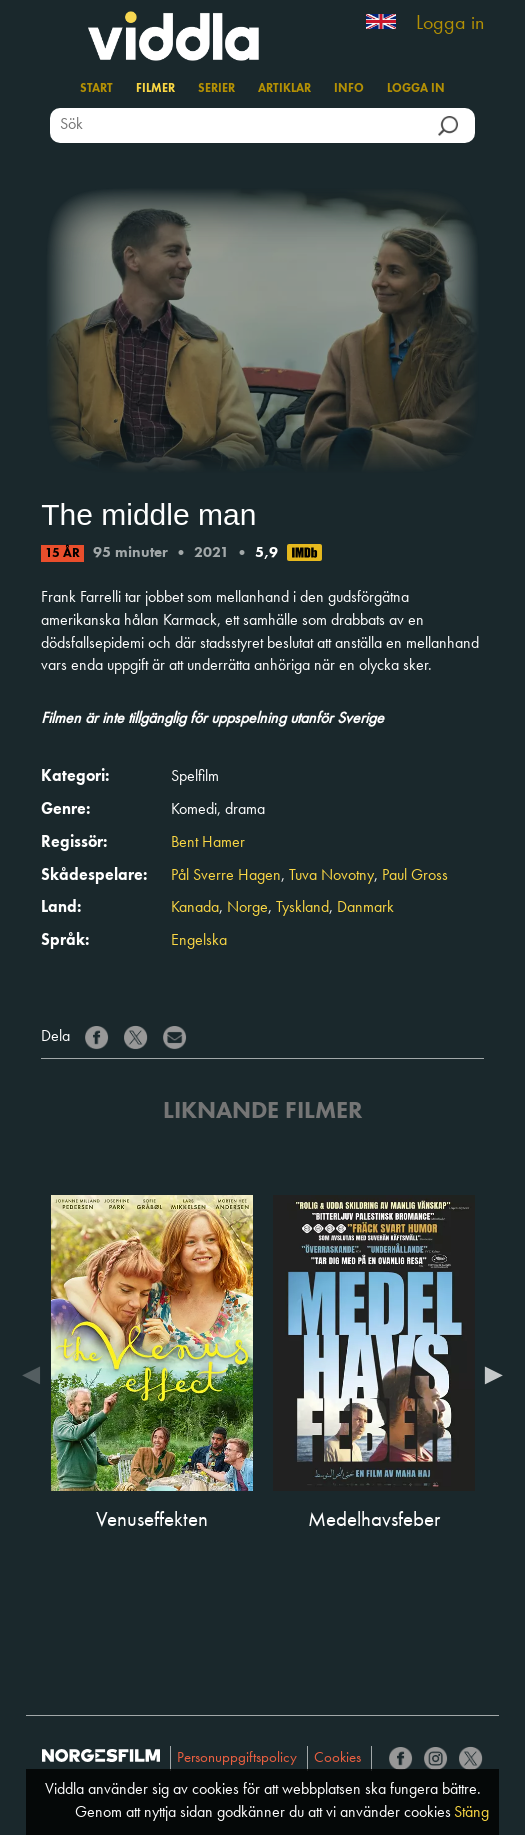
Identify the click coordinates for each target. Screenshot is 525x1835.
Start (96, 89)
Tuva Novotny (331, 876)
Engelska (199, 941)
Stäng (471, 1813)
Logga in (450, 24)
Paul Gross (415, 876)
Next (489, 1375)
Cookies (337, 1758)
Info (349, 89)
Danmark (365, 908)
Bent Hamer (208, 843)
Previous (36, 1375)
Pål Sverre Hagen (226, 876)
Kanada (195, 908)
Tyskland (302, 908)
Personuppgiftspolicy (237, 1758)
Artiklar (284, 89)
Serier (216, 89)
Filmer (155, 89)
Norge (247, 908)
